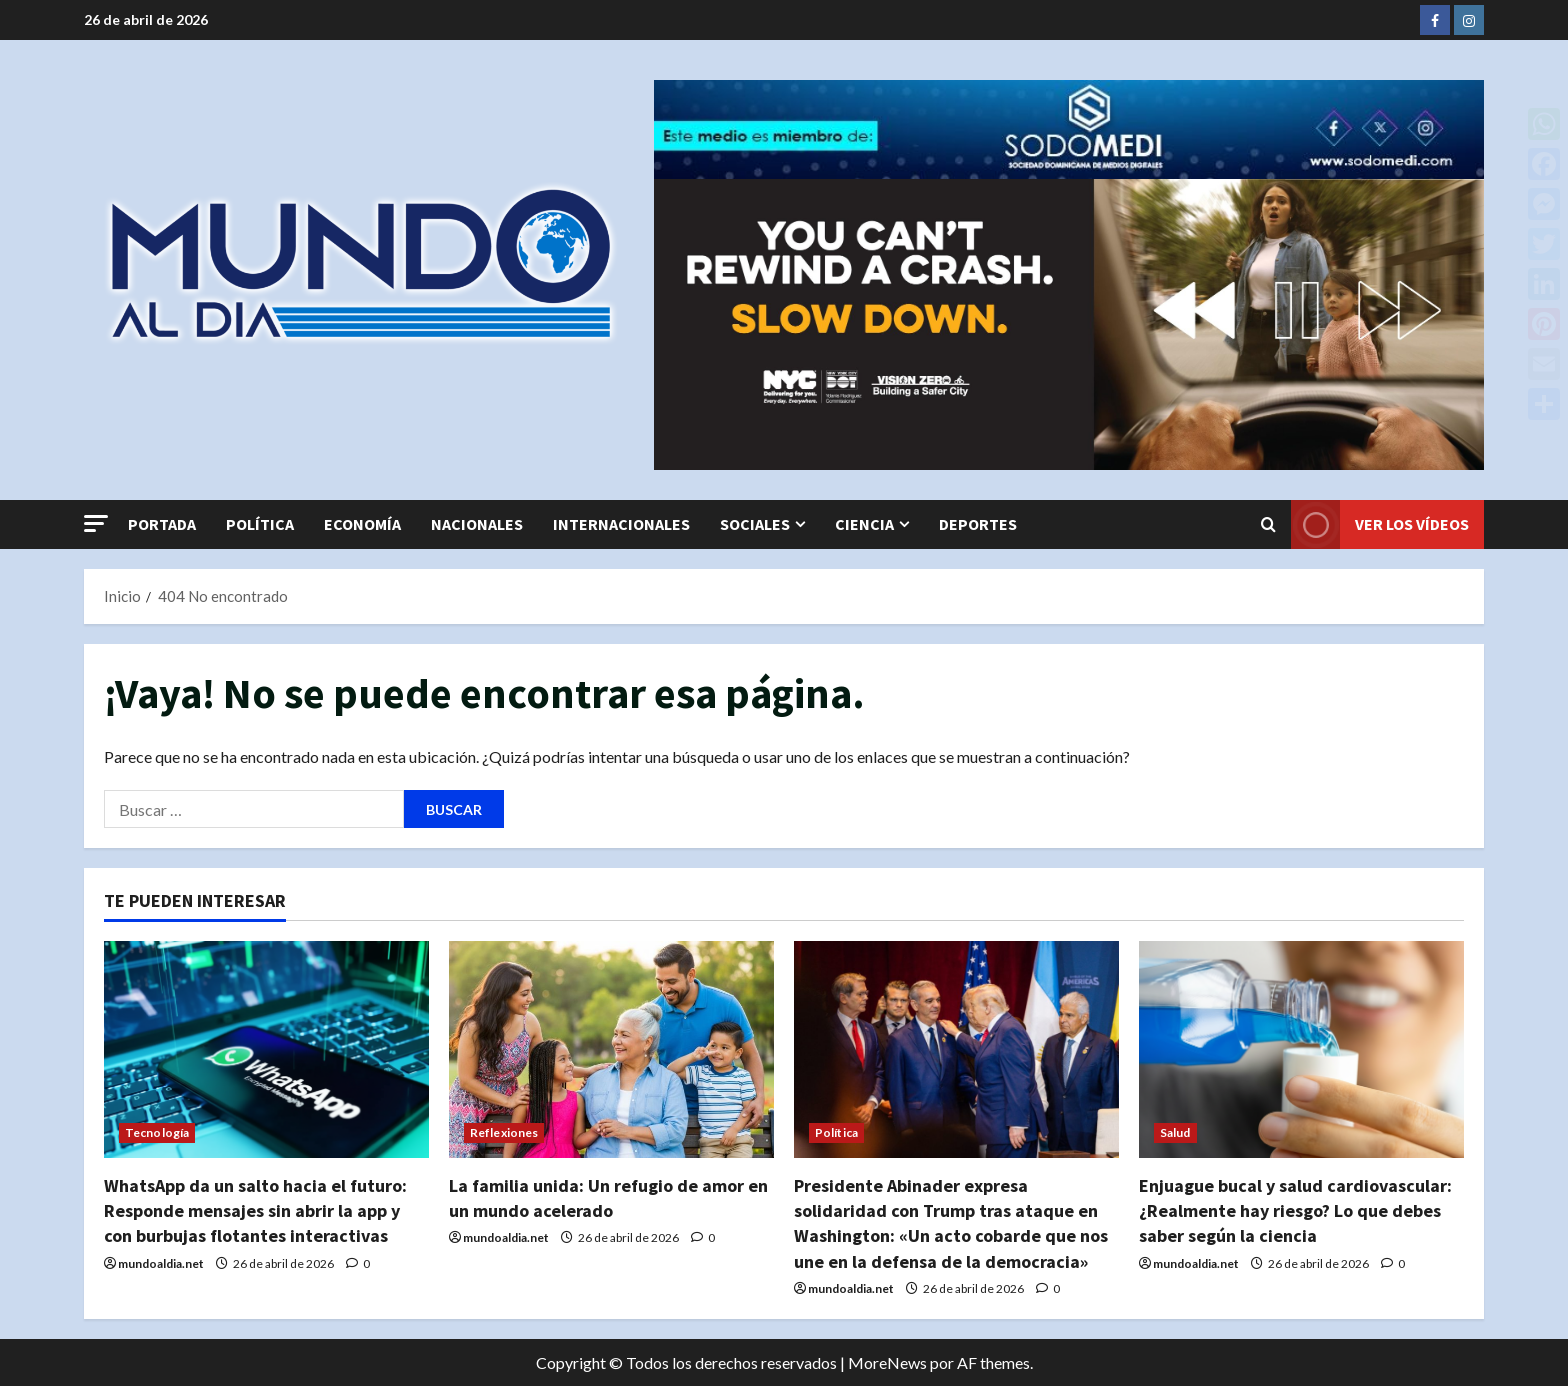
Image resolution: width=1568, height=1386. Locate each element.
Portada (162, 524)
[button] (96, 523)
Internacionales (621, 524)
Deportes (978, 524)
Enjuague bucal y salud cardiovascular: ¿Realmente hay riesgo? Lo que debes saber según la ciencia (1295, 1210)
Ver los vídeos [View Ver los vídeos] (1380, 524)
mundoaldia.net (161, 1263)
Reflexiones (504, 1132)
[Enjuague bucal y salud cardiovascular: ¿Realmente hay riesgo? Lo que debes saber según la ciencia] (1301, 1049)
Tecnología (157, 1132)
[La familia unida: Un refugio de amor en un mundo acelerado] (611, 1049)
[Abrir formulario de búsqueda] (1268, 524)
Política (260, 524)
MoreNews (887, 1362)
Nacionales (477, 524)
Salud (1175, 1132)
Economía (362, 524)
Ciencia (864, 524)
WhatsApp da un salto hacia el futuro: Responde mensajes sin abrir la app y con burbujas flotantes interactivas (255, 1210)
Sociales (755, 524)
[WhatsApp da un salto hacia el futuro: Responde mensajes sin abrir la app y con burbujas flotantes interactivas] (266, 1049)
